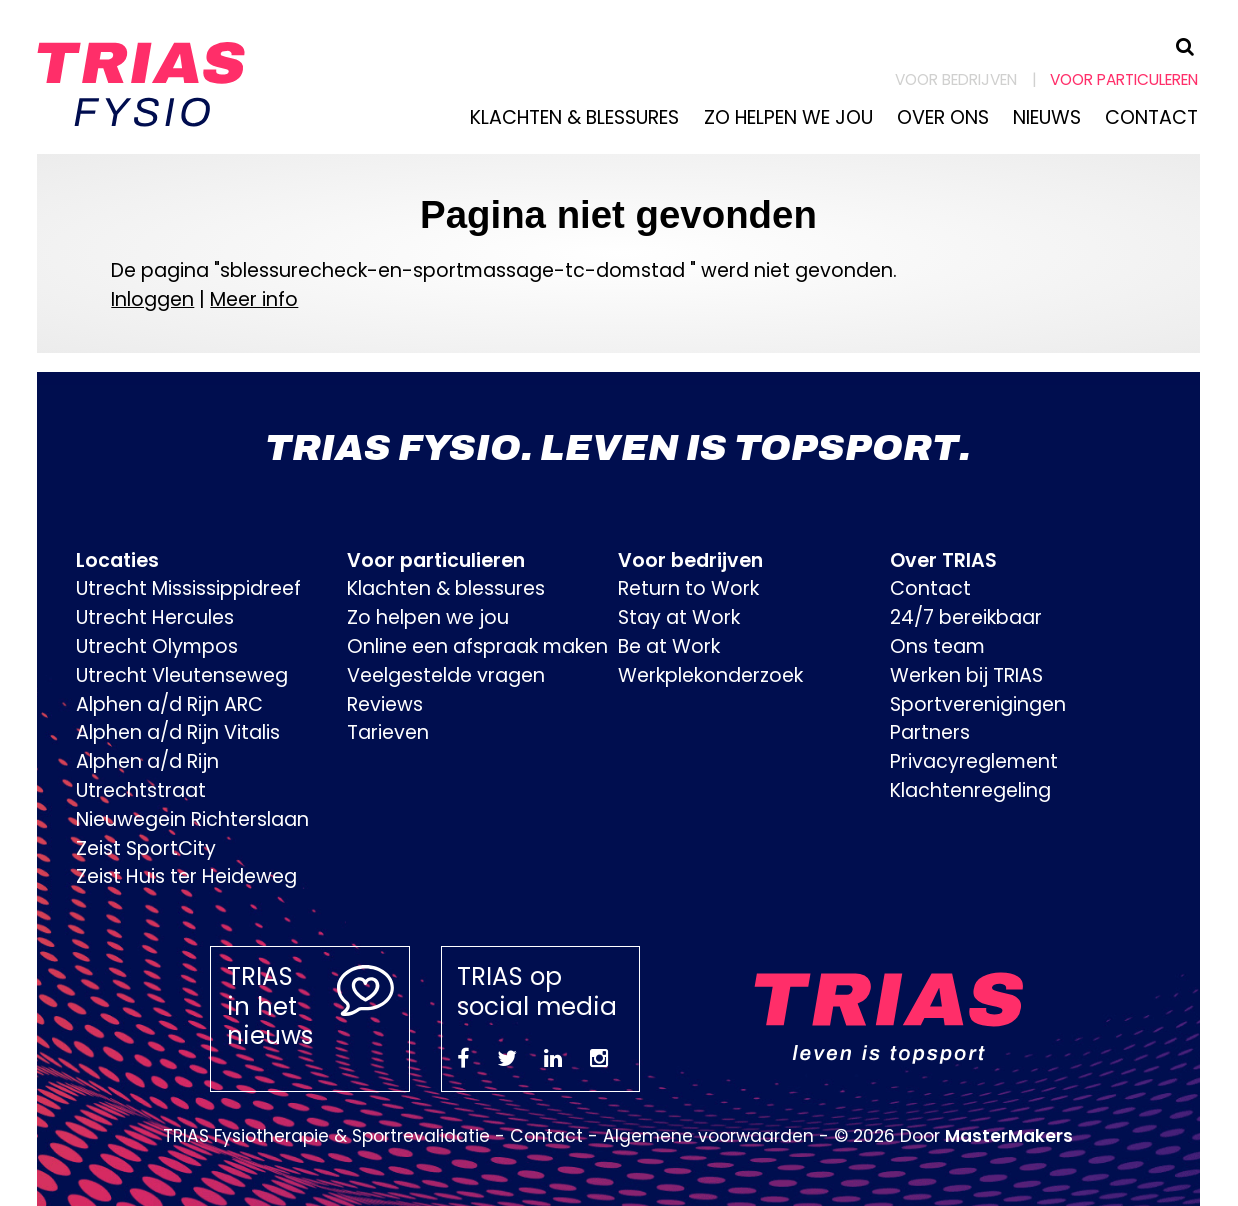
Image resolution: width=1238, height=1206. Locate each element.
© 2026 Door (953, 1136)
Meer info (254, 299)
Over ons (943, 117)
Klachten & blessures (574, 117)
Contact (1151, 117)
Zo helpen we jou (788, 117)
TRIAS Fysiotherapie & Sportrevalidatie (326, 1136)
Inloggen (152, 299)
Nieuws (1047, 117)
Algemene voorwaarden (708, 1136)
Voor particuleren (1124, 79)
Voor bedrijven (956, 79)
